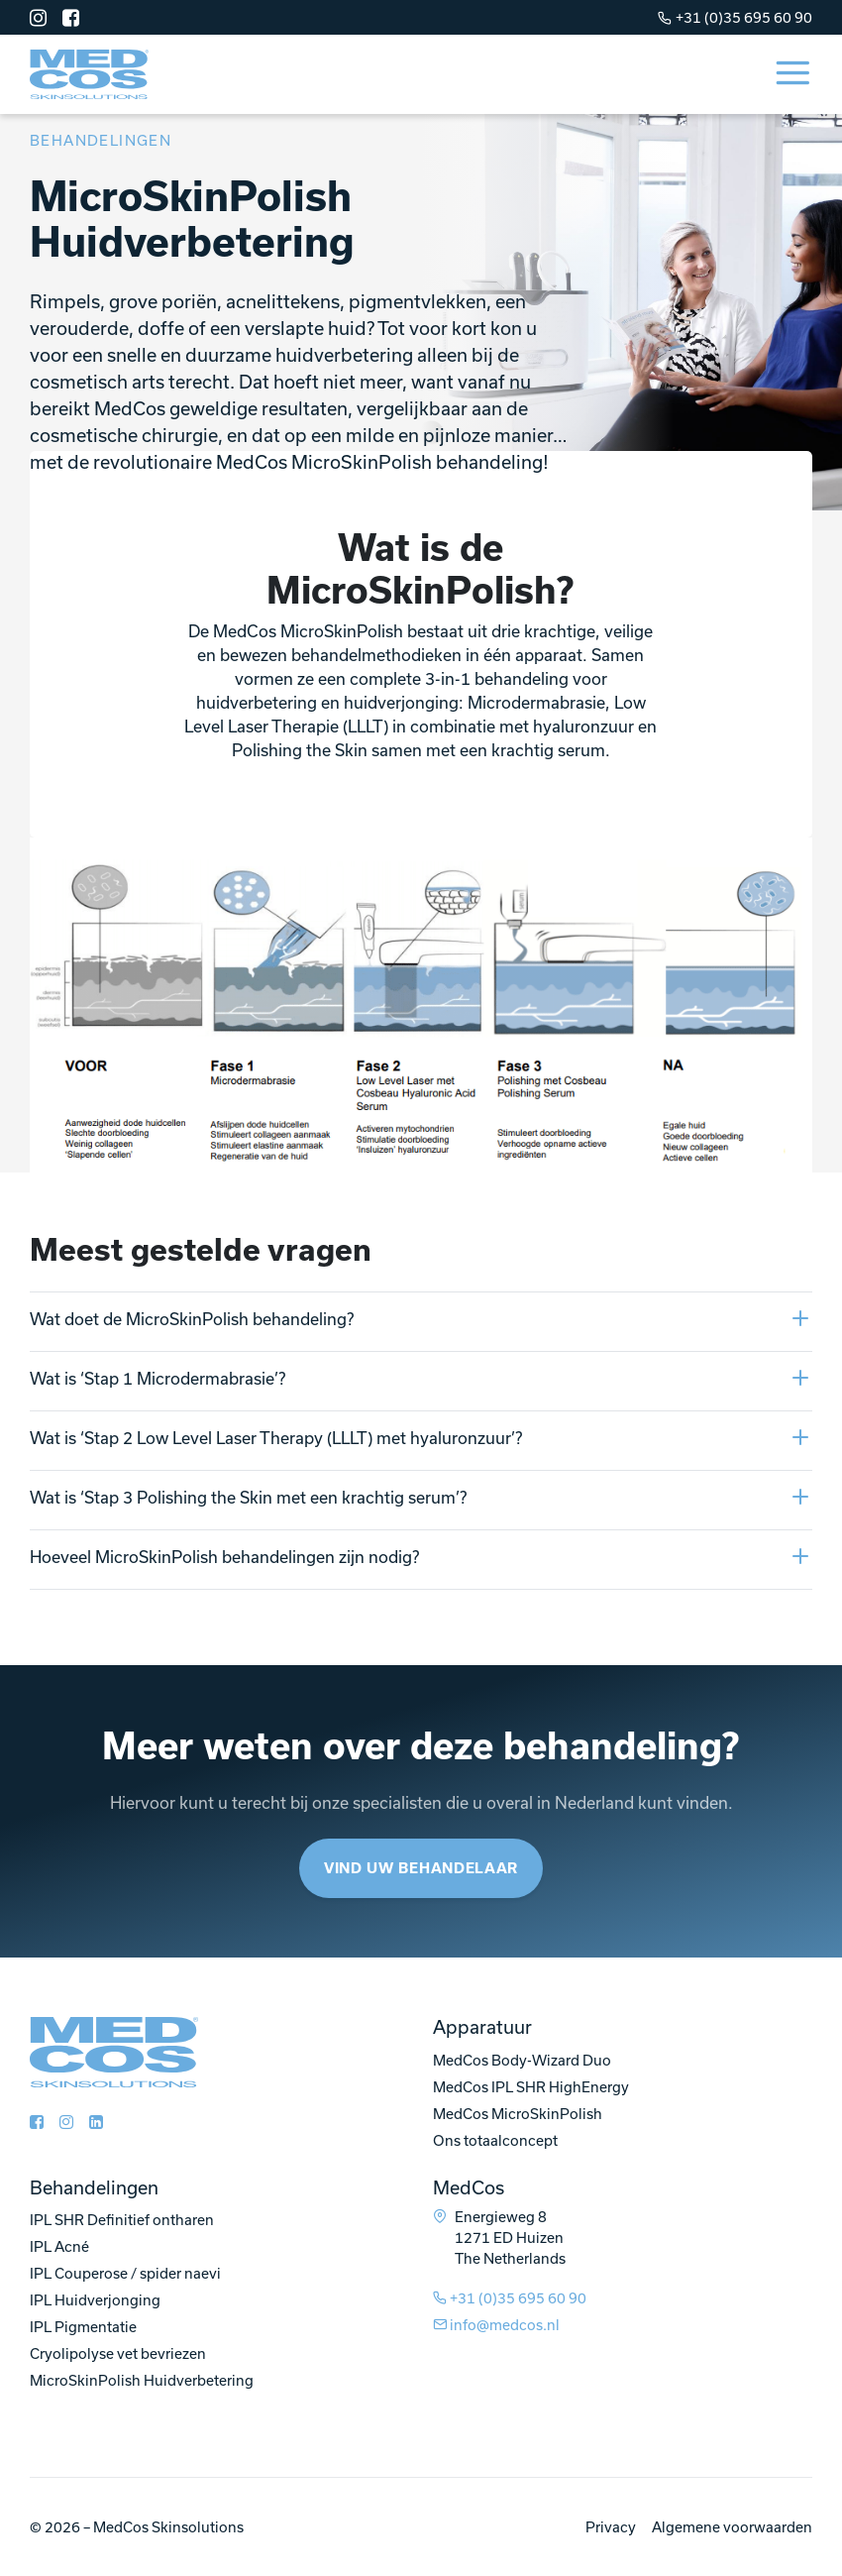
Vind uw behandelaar (421, 1868)
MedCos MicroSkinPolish (517, 2113)
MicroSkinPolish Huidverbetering (142, 2380)
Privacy (610, 2527)
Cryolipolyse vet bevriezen (118, 2353)
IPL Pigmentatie (83, 2326)
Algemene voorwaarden (732, 2527)
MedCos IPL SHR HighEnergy (531, 2086)
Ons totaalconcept (495, 2140)
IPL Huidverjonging (95, 2300)
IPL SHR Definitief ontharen (122, 2219)
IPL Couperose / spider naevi (125, 2273)
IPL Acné (59, 2246)
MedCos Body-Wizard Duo (522, 2060)
